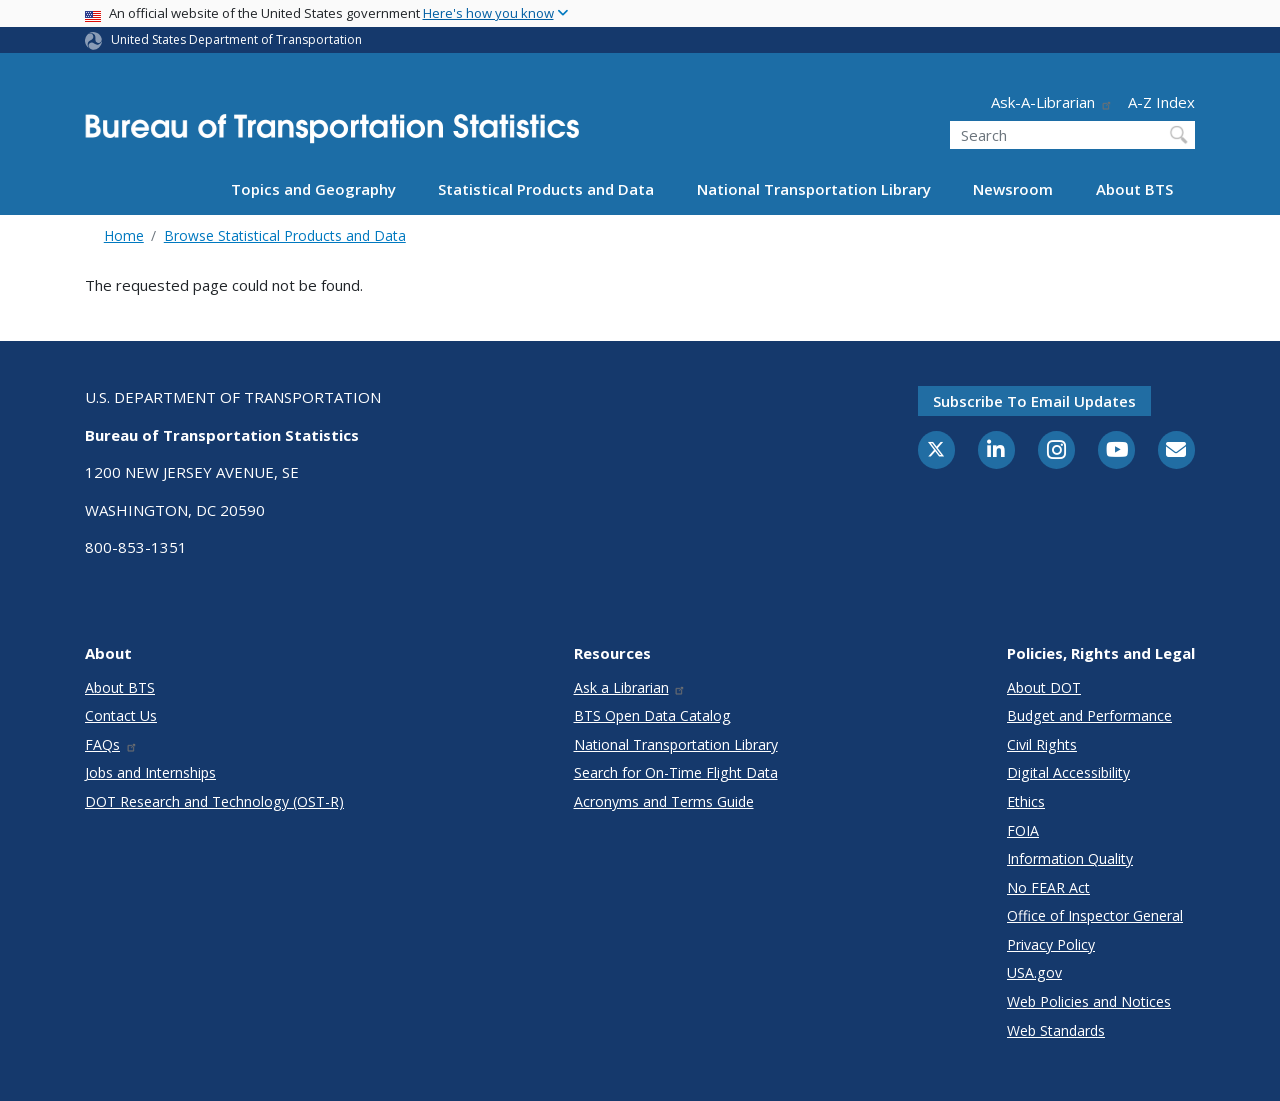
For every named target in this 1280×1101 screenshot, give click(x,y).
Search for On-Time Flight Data (676, 772)
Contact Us (121, 715)
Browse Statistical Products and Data (285, 235)
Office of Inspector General (1095, 915)
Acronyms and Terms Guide (664, 801)
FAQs (111, 744)
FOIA (1023, 830)
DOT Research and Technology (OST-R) (214, 801)
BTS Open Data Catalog (652, 715)
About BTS (1134, 189)
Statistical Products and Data (546, 189)
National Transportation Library (814, 189)
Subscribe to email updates (1034, 401)
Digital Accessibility (1068, 772)
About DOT (1044, 687)
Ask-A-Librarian (1052, 102)
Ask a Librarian (630, 687)
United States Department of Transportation (236, 39)
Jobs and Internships (150, 772)
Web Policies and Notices (1089, 1001)
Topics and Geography (313, 189)
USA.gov (1034, 972)
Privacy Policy (1051, 944)
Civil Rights (1042, 744)
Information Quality (1070, 858)
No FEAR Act (1048, 887)
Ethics (1026, 801)
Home (124, 235)
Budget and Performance (1089, 715)
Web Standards (1056, 1030)
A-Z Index (1161, 102)
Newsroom (1013, 189)
